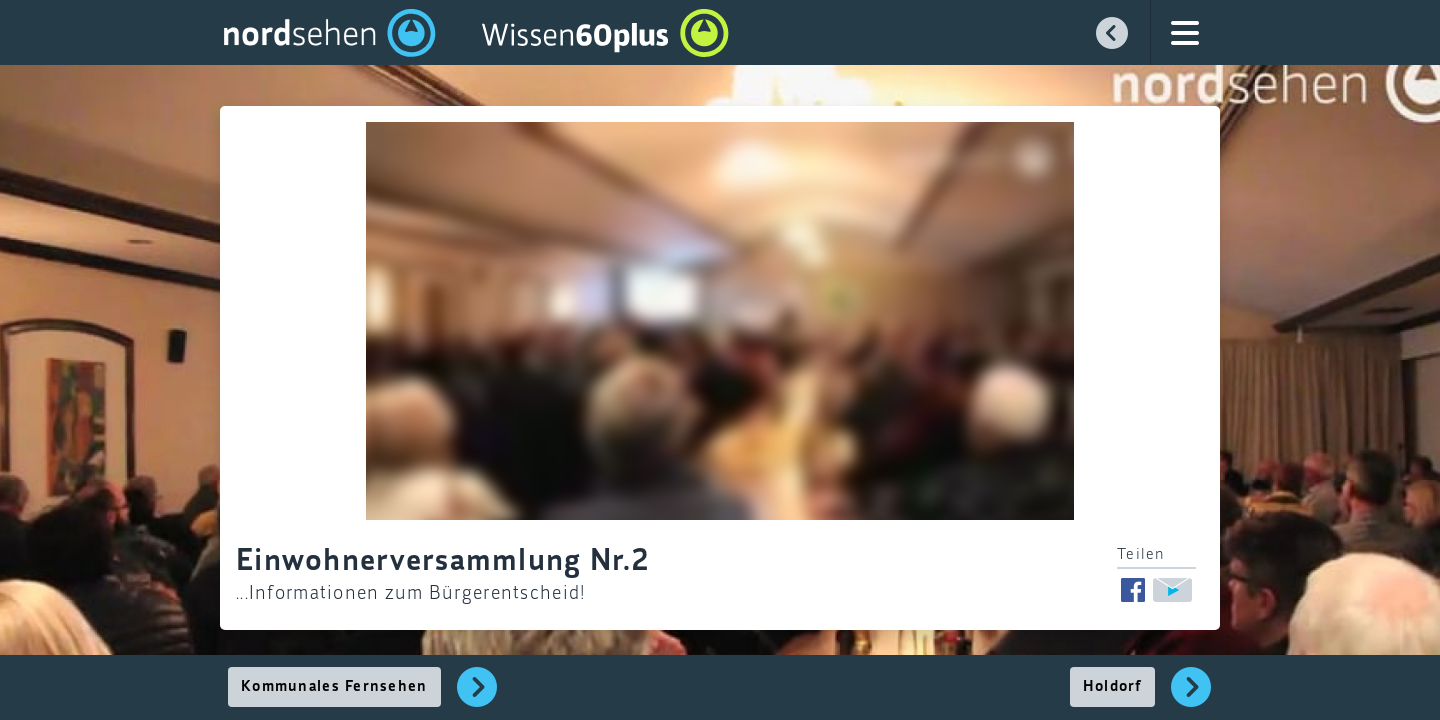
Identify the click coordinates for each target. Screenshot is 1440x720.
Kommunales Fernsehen (334, 687)
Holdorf (1112, 687)
